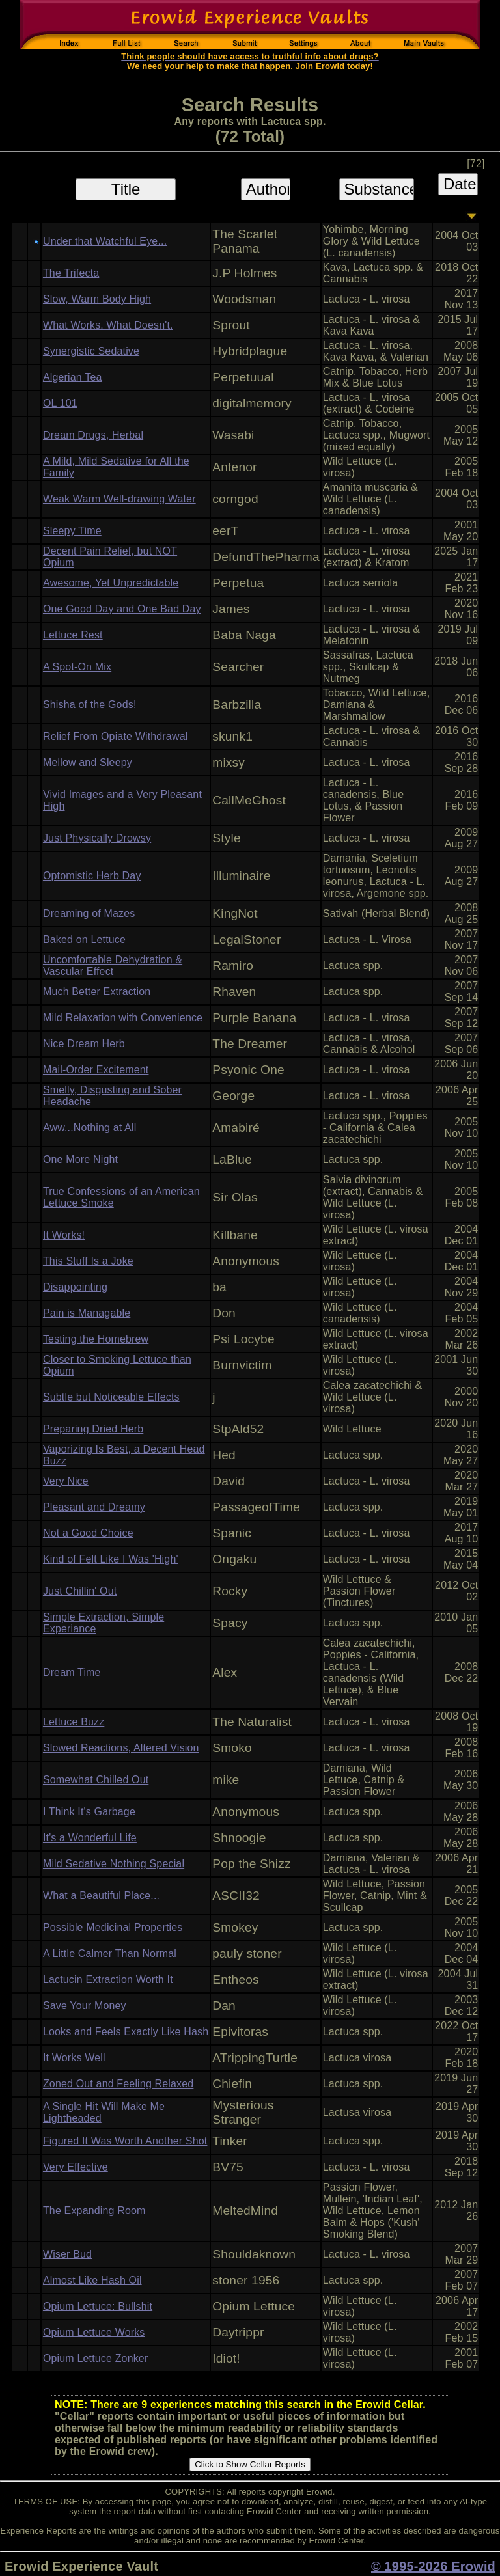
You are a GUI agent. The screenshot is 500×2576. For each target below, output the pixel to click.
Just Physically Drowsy (97, 837)
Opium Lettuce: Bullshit (97, 2306)
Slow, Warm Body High (97, 299)
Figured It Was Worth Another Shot (125, 2140)
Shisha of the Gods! (90, 704)
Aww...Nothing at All (89, 1127)
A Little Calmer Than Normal (109, 1953)
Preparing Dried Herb (93, 1428)
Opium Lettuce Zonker (95, 2358)
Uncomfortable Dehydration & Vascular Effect (112, 965)
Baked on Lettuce (84, 939)
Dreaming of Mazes (89, 913)
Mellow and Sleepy (87, 762)
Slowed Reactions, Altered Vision (121, 1747)
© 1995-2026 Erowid (433, 2566)
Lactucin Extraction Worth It (108, 1979)
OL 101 (60, 403)
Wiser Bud (67, 2254)
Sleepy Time (72, 530)
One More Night (80, 1159)
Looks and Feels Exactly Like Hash (125, 2031)
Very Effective (75, 2166)
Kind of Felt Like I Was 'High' (110, 1559)
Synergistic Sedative (91, 351)
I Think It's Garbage (89, 1811)
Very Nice (66, 1481)
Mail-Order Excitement (96, 1069)
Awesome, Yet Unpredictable (110, 582)
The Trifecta (71, 273)
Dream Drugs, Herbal (93, 435)
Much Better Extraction (96, 991)
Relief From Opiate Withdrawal (115, 736)
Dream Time (72, 1672)
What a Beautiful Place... (101, 1895)
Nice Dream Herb (84, 1043)
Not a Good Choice (88, 1533)
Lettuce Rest (73, 634)
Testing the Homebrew (95, 1339)
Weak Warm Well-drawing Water (119, 498)
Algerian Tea (72, 377)
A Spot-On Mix (77, 666)
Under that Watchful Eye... (105, 241)
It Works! (64, 1234)
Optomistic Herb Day (92, 875)
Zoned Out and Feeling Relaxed (118, 2083)
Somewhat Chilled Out (95, 1779)
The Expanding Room (94, 2210)
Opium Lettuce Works (94, 2332)
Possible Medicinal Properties (113, 1927)
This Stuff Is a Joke (88, 1261)
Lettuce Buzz (73, 1721)
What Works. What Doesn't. (108, 325)
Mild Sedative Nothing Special (113, 1863)
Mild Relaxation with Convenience (122, 1017)
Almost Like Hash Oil (92, 2280)
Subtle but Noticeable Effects (111, 1397)
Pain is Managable (86, 1313)
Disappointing (75, 1287)
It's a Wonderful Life (90, 1837)
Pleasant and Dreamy (94, 1507)
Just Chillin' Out (80, 1590)
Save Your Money (84, 2005)
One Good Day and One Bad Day (122, 608)
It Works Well (74, 2057)
